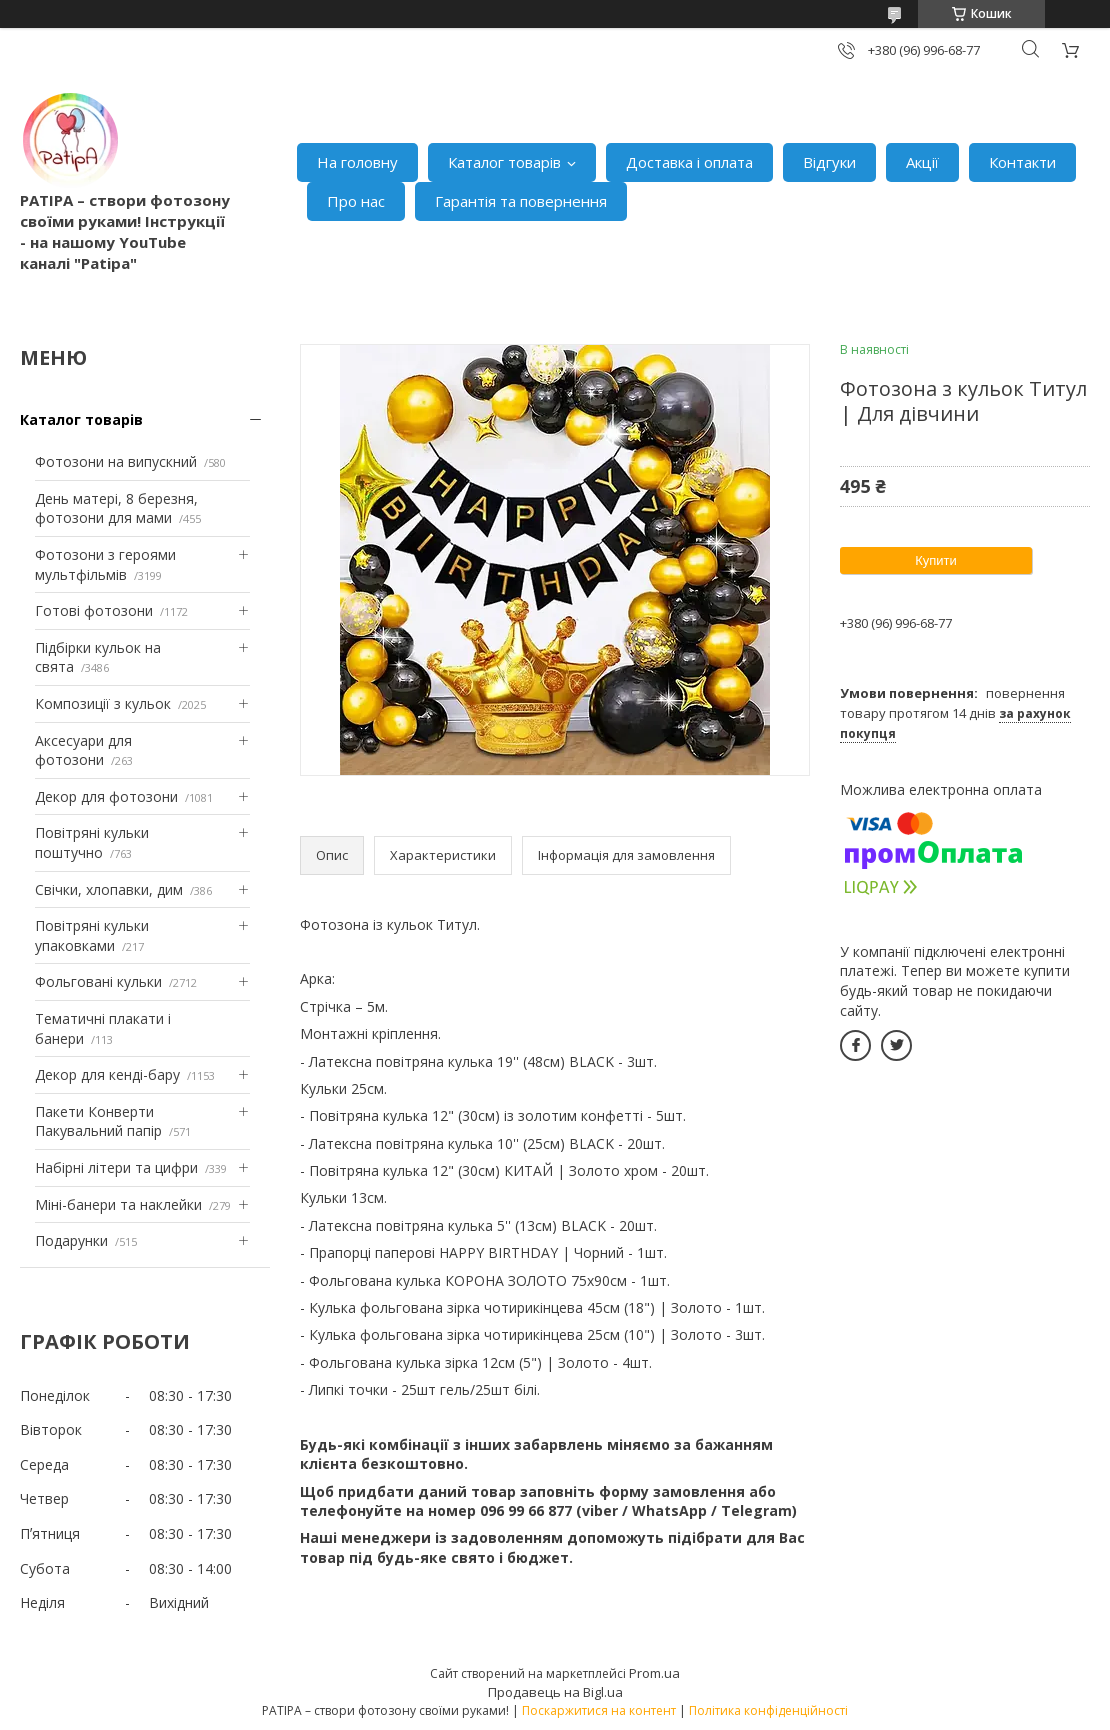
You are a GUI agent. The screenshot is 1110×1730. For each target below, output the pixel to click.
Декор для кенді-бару (107, 1074)
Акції (922, 162)
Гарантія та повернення (521, 201)
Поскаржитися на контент (599, 1710)
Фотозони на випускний (116, 461)
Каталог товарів (504, 162)
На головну (357, 162)
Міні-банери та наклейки (118, 1204)
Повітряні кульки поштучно (92, 842)
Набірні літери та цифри (116, 1167)
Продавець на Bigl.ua (555, 1692)
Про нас (356, 201)
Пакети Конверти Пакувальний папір (98, 1121)
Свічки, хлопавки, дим (109, 889)
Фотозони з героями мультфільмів (105, 564)
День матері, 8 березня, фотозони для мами (116, 508)
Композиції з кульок (103, 703)
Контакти (1022, 162)
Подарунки (71, 1240)
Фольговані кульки (98, 981)
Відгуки (829, 162)
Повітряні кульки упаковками (92, 935)
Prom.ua (654, 1673)
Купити (936, 560)
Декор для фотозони (106, 796)
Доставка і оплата (689, 162)
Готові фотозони (94, 610)
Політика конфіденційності (768, 1710)
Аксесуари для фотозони (83, 750)
